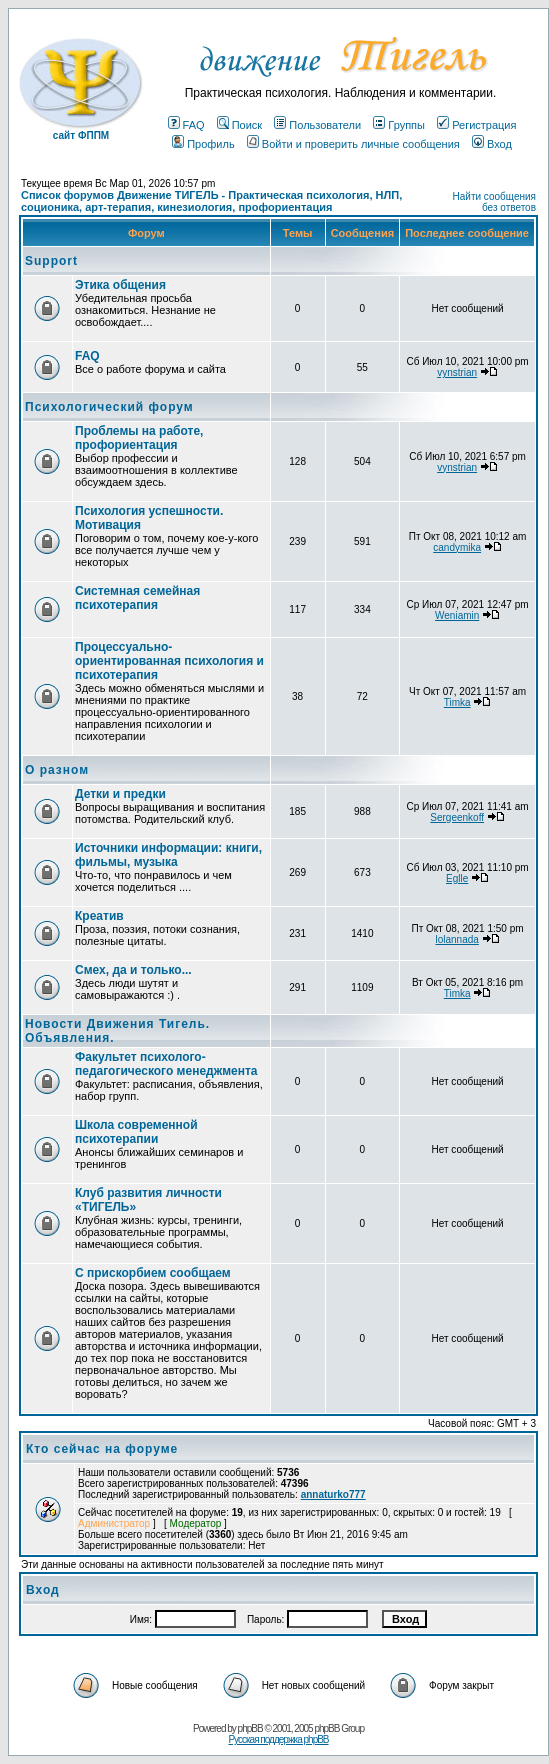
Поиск (239, 125)
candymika (457, 547)
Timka (457, 702)
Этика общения (120, 285)
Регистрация (476, 125)
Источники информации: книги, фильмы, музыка (168, 855)
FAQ (186, 125)
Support (51, 261)
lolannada (456, 939)
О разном (57, 770)
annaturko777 (333, 1494)
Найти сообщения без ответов (494, 202)
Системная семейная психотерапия (137, 598)
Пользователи (317, 125)
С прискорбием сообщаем (153, 1273)
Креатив (99, 916)
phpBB (250, 1728)
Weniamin (457, 615)
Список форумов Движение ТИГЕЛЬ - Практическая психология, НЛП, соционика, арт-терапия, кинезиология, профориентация (211, 201)
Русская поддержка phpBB (278, 1739)
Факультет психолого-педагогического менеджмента (166, 1064)
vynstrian (457, 372)
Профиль (203, 144)
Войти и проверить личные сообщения (353, 144)
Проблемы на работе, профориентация (139, 438)
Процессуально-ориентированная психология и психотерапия (169, 661)
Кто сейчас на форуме (102, 1449)
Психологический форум (109, 407)
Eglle (457, 878)
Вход (492, 144)
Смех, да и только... (133, 970)
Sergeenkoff (457, 817)
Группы (399, 125)
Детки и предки (120, 794)
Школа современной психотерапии (136, 1132)
